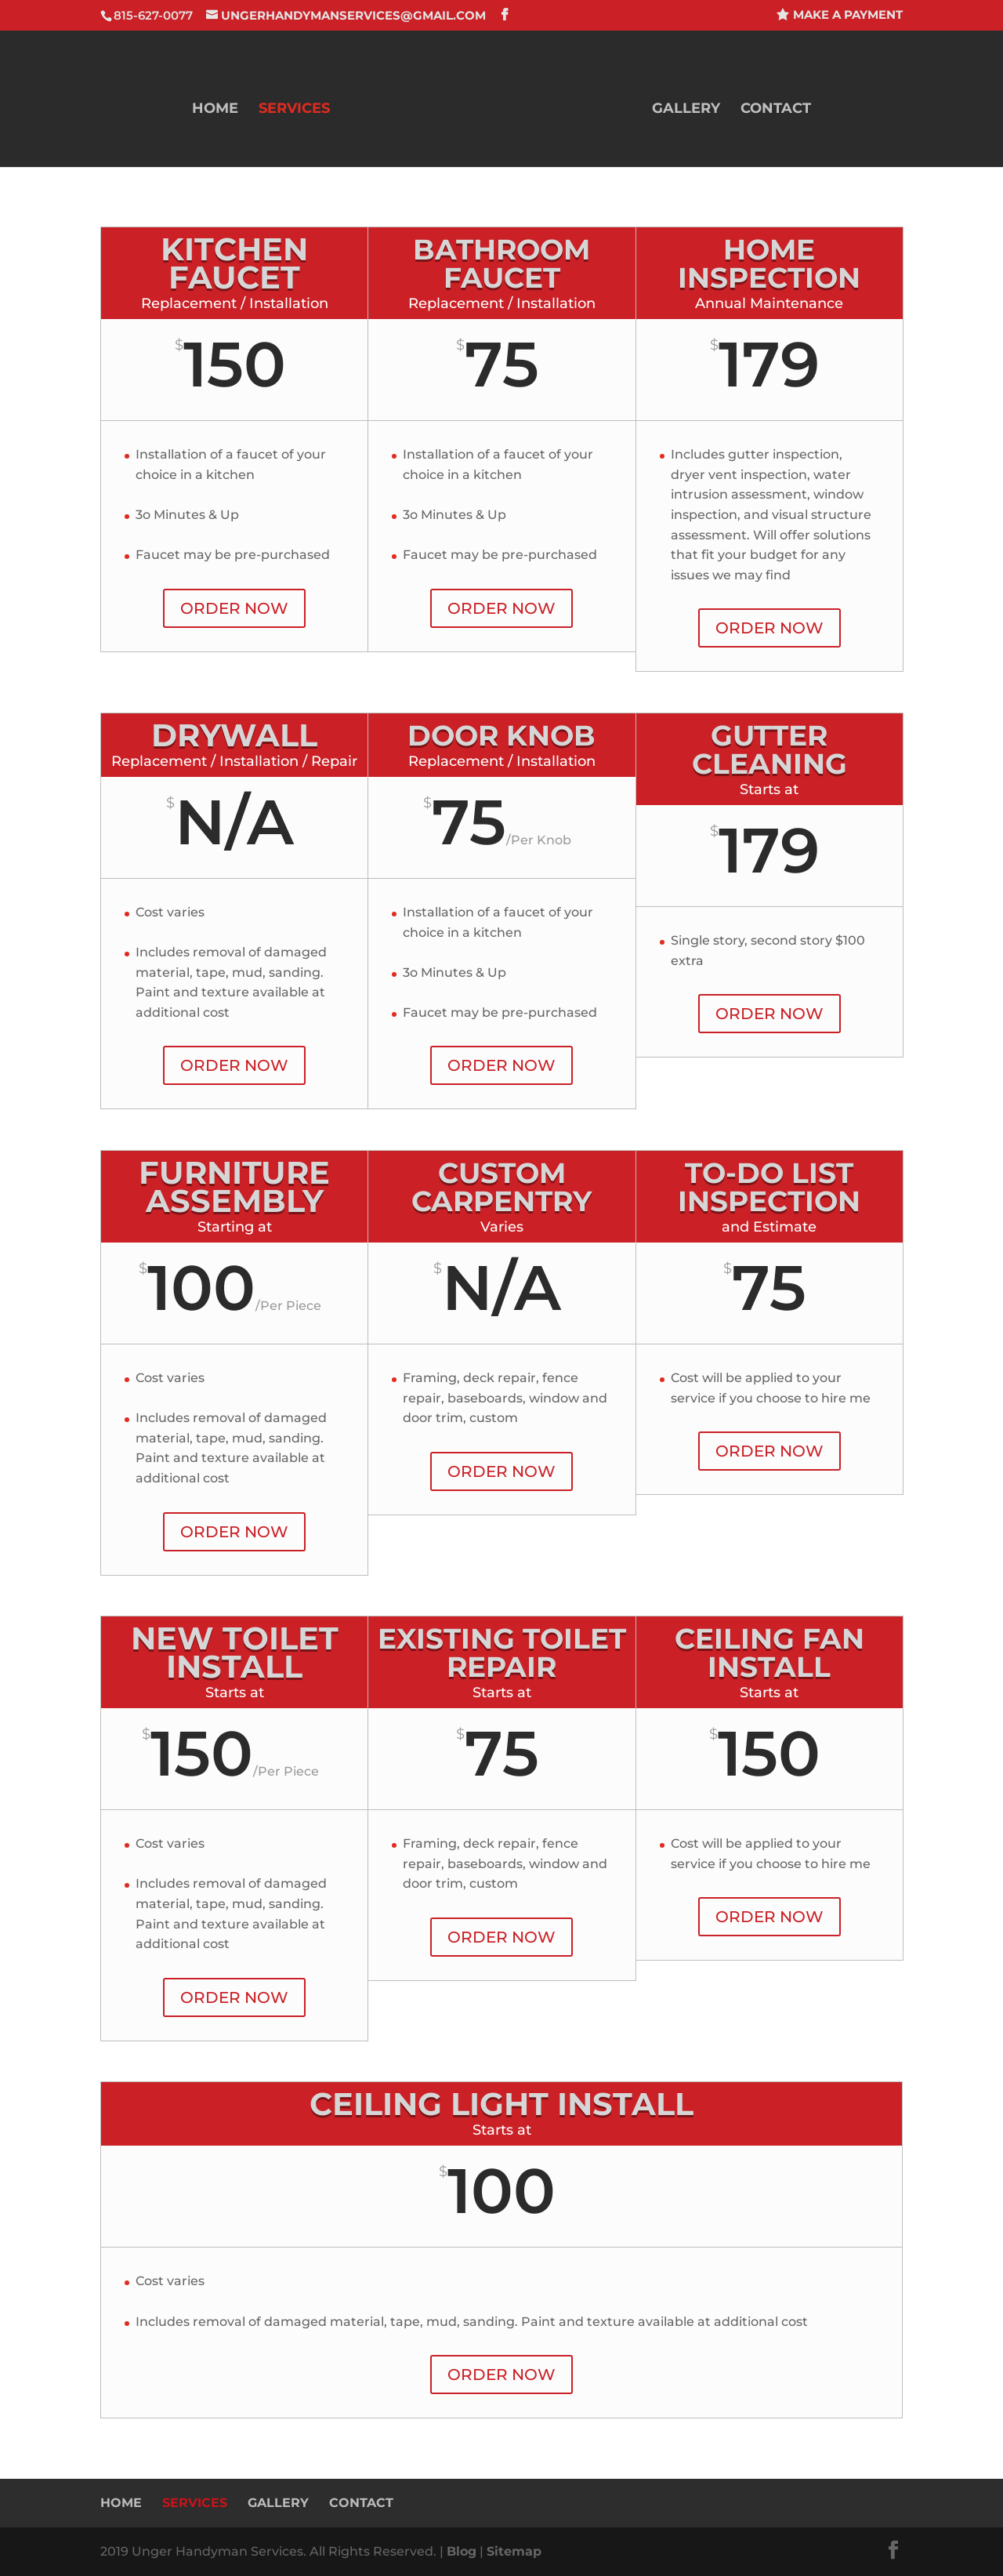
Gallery (686, 110)
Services (294, 110)
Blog (461, 2551)
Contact (775, 110)
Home (215, 110)
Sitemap (514, 2551)
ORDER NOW (234, 608)
